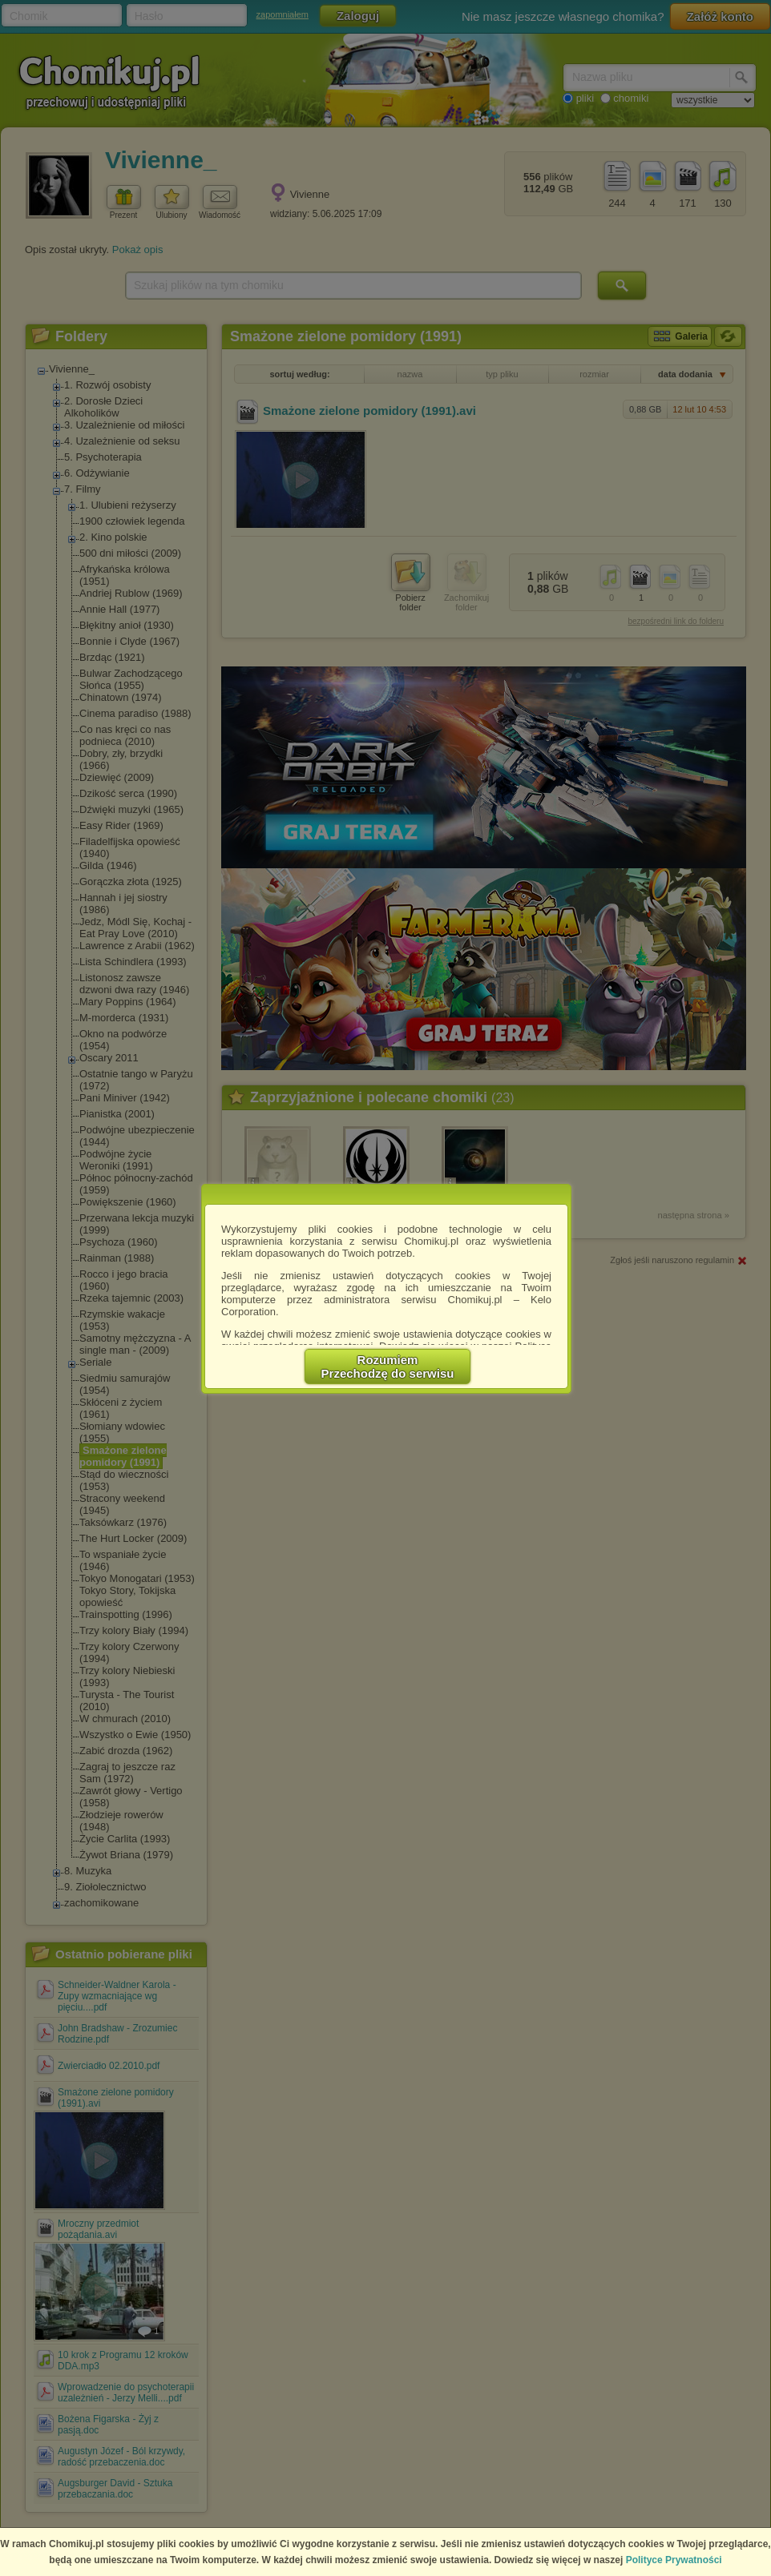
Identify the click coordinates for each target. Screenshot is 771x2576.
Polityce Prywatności (674, 2560)
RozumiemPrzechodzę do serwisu (387, 1366)
